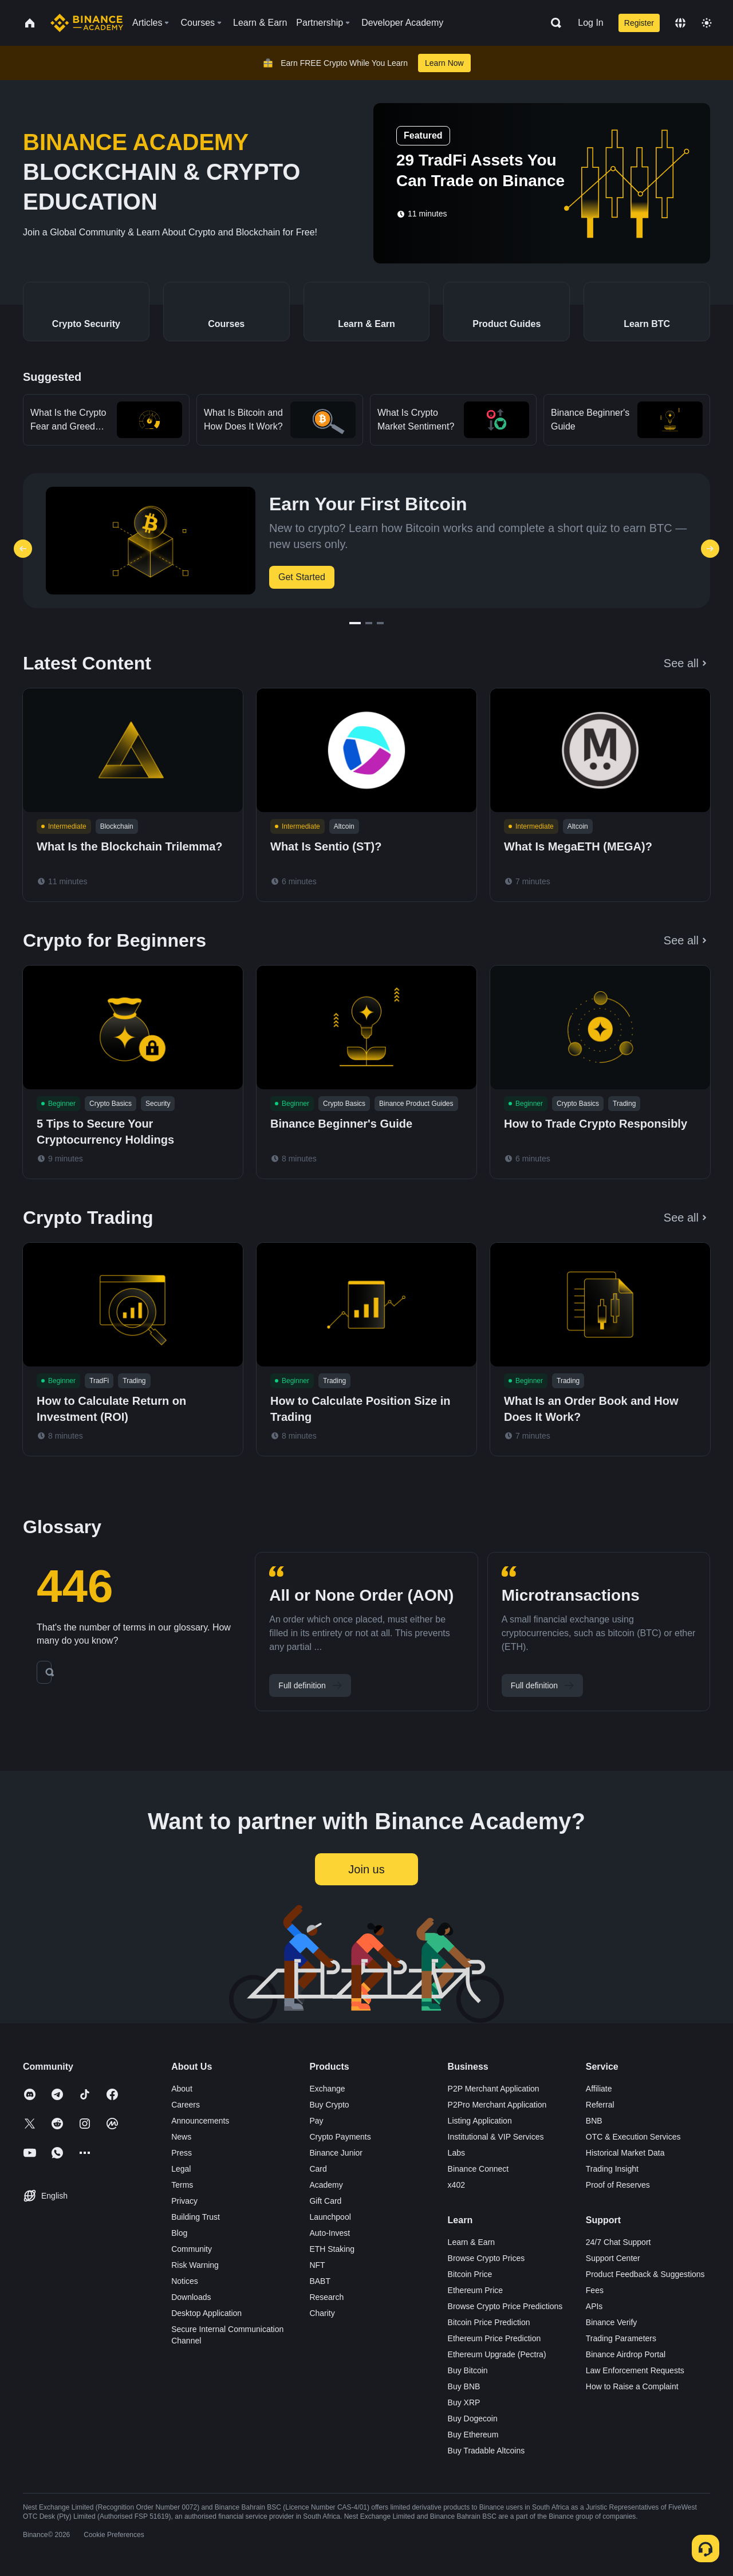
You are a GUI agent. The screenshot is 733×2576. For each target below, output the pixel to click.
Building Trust (195, 2216)
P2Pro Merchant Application (497, 2104)
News (181, 2136)
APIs (594, 2306)
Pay (316, 2120)
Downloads (191, 2297)
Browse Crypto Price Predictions (505, 2306)
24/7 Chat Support (618, 2242)
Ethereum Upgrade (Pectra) (497, 2354)
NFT (317, 2265)
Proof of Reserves (618, 2184)
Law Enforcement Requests (635, 2370)
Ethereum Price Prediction (494, 2338)
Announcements (200, 2120)
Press (181, 2152)
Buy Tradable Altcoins (486, 2450)
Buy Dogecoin (473, 2418)
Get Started (301, 577)
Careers (185, 2104)
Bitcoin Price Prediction (489, 2322)
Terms (182, 2184)
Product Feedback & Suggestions (645, 2274)
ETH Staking (331, 2249)
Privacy (184, 2200)
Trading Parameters (621, 2338)
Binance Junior (335, 2152)
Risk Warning (195, 2265)
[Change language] (680, 23)
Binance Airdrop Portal (625, 2354)
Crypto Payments (340, 2136)
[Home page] (86, 23)
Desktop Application (206, 2313)
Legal (181, 2168)
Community (191, 2249)
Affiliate (599, 2088)
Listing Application (480, 2120)
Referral (600, 2104)
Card (317, 2168)
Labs (456, 2152)
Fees (595, 2290)
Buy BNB (464, 2386)
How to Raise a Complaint (632, 2386)
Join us (366, 1869)
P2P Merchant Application (493, 2088)
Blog (179, 2233)
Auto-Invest (329, 2233)
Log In (590, 22)
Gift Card (325, 2200)
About (181, 2088)
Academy (325, 2184)
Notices (184, 2281)
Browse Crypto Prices (486, 2258)
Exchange (327, 2088)
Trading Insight (612, 2168)
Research (326, 2297)
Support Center (613, 2258)
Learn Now (444, 63)
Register (639, 22)
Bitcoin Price (470, 2274)
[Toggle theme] (706, 22)
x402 (456, 2184)
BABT (319, 2281)
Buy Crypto (329, 2104)
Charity (321, 2313)
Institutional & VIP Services (496, 2136)
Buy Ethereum (473, 2434)
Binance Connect (478, 2168)
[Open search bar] (552, 23)
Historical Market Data (625, 2152)
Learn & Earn (471, 2242)
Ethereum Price (475, 2290)
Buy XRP (464, 2402)
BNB (594, 2120)
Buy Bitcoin (468, 2370)
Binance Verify (611, 2322)
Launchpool (329, 2216)
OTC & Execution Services (633, 2136)
